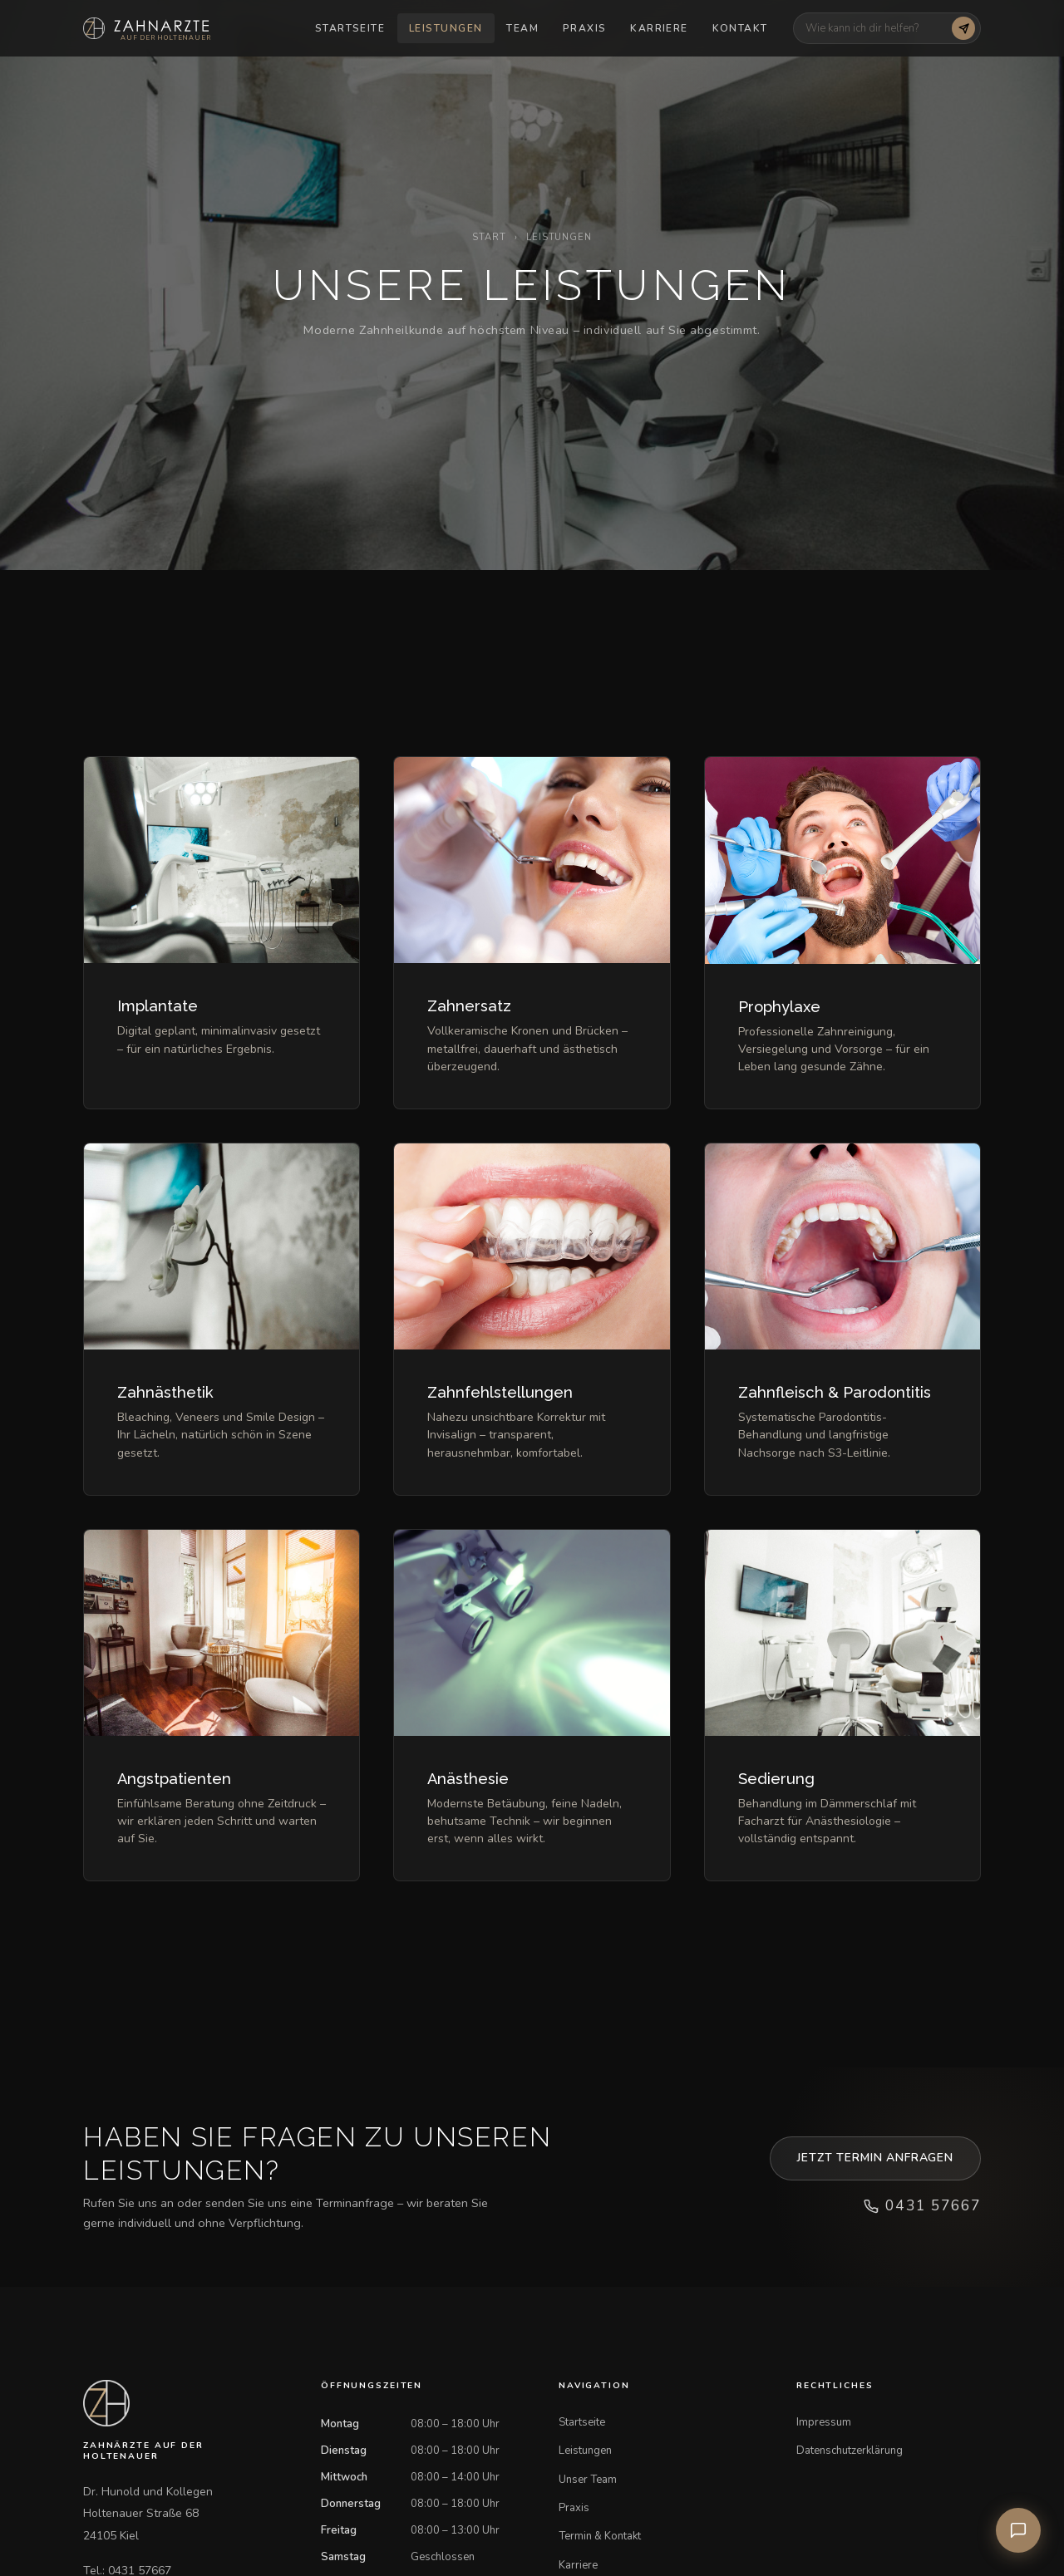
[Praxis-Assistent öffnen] (1018, 2530)
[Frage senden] (963, 28)
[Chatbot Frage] (876, 28)
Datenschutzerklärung (849, 2450)
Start (488, 237)
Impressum (823, 2422)
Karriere (659, 28)
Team (522, 28)
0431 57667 (922, 2205)
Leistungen (445, 28)
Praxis (585, 28)
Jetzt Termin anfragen (875, 2158)
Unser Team (588, 2479)
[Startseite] (146, 28)
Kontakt (740, 28)
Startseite (350, 28)
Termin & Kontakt (600, 2536)
